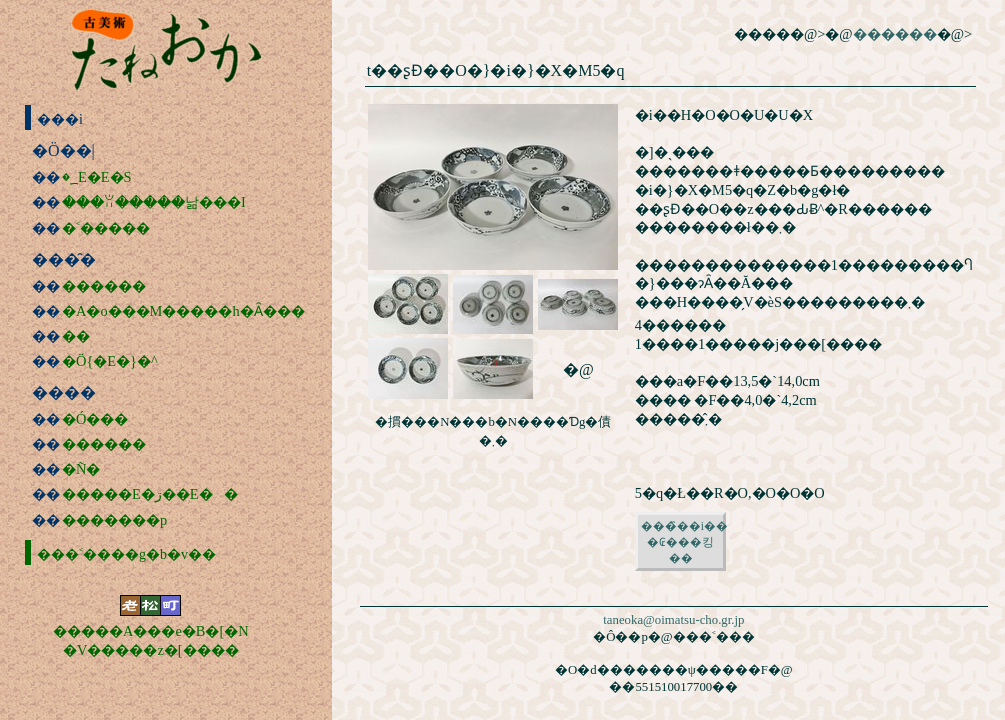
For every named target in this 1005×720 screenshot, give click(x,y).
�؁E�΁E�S (97, 177)
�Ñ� (81, 469)
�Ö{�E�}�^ (110, 361)
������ (104, 286)
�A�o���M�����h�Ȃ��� (183, 311)
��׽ (76, 336)
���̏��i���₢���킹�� (683, 542)
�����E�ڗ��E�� (150, 494)
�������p (114, 520)
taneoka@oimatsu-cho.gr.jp (673, 620)
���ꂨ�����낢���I (154, 202)
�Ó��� (95, 419)
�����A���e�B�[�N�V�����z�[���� (151, 640)
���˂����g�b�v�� (109, 554)
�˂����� (106, 228)
